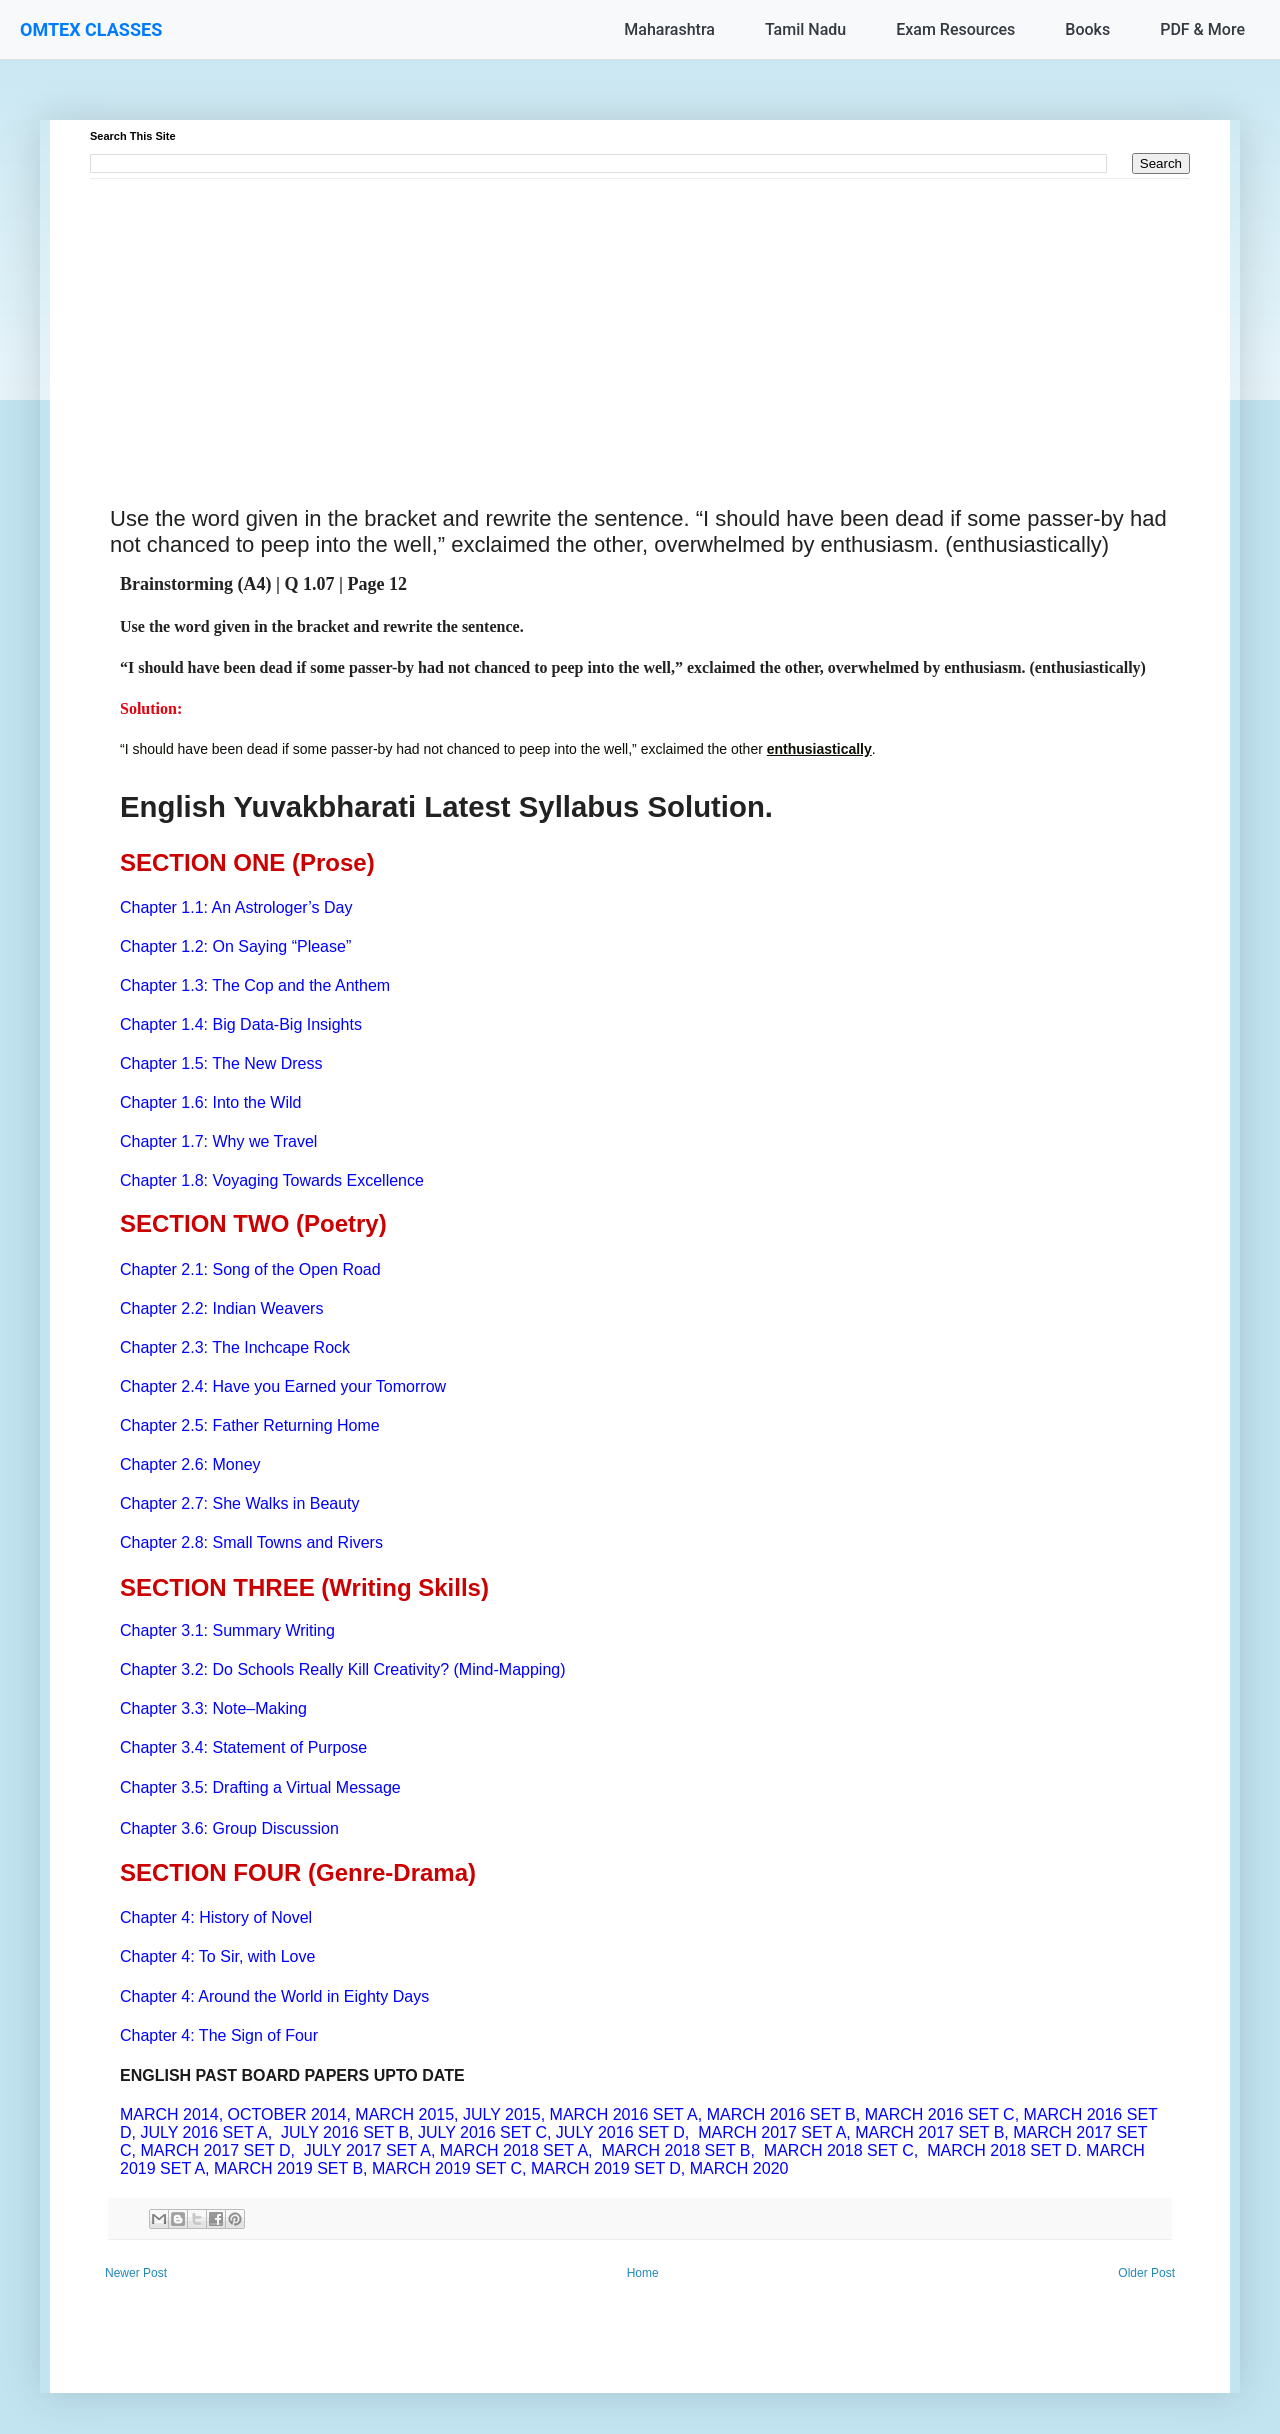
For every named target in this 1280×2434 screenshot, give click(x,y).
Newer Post (136, 2273)
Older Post (1146, 2273)
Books (1087, 29)
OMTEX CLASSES (91, 29)
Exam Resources (955, 29)
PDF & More (1202, 29)
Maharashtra (669, 29)
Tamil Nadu (805, 29)
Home (643, 2273)
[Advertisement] (640, 319)
